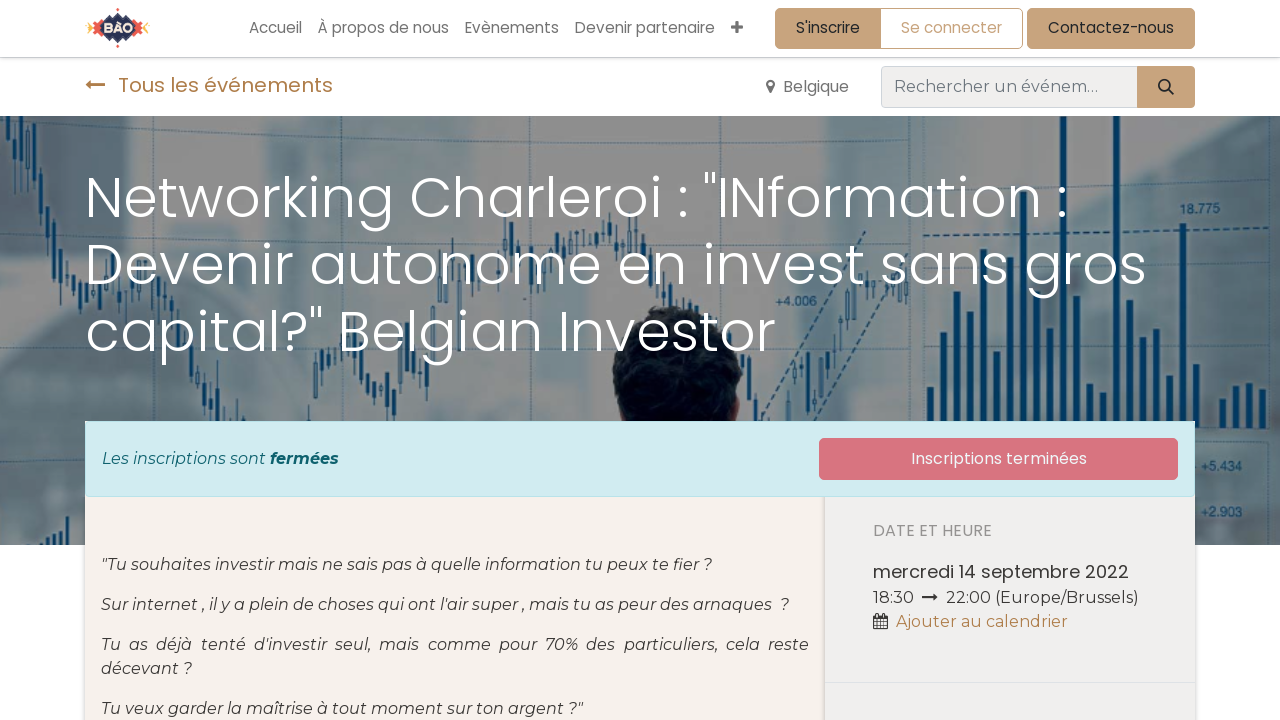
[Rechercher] (1166, 87)
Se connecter (951, 27)
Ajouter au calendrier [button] (982, 621)
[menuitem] (275, 28)
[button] (737, 28)
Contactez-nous (1111, 27)
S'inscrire (828, 27)
